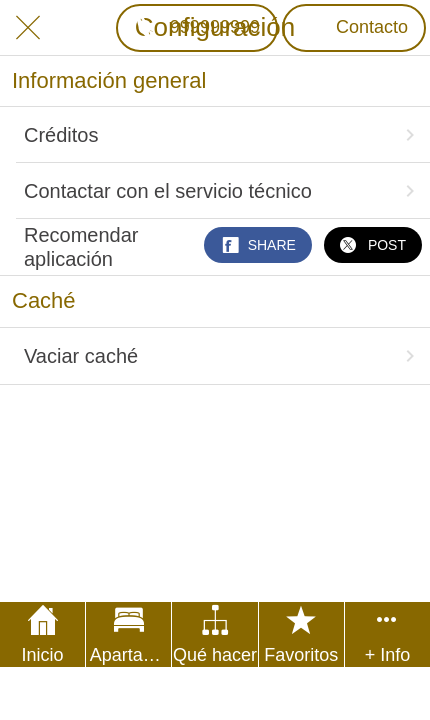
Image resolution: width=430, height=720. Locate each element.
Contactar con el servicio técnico (223, 191)
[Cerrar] (28, 28)
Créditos (223, 135)
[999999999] (197, 28)
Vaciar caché (223, 356)
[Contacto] (354, 28)
